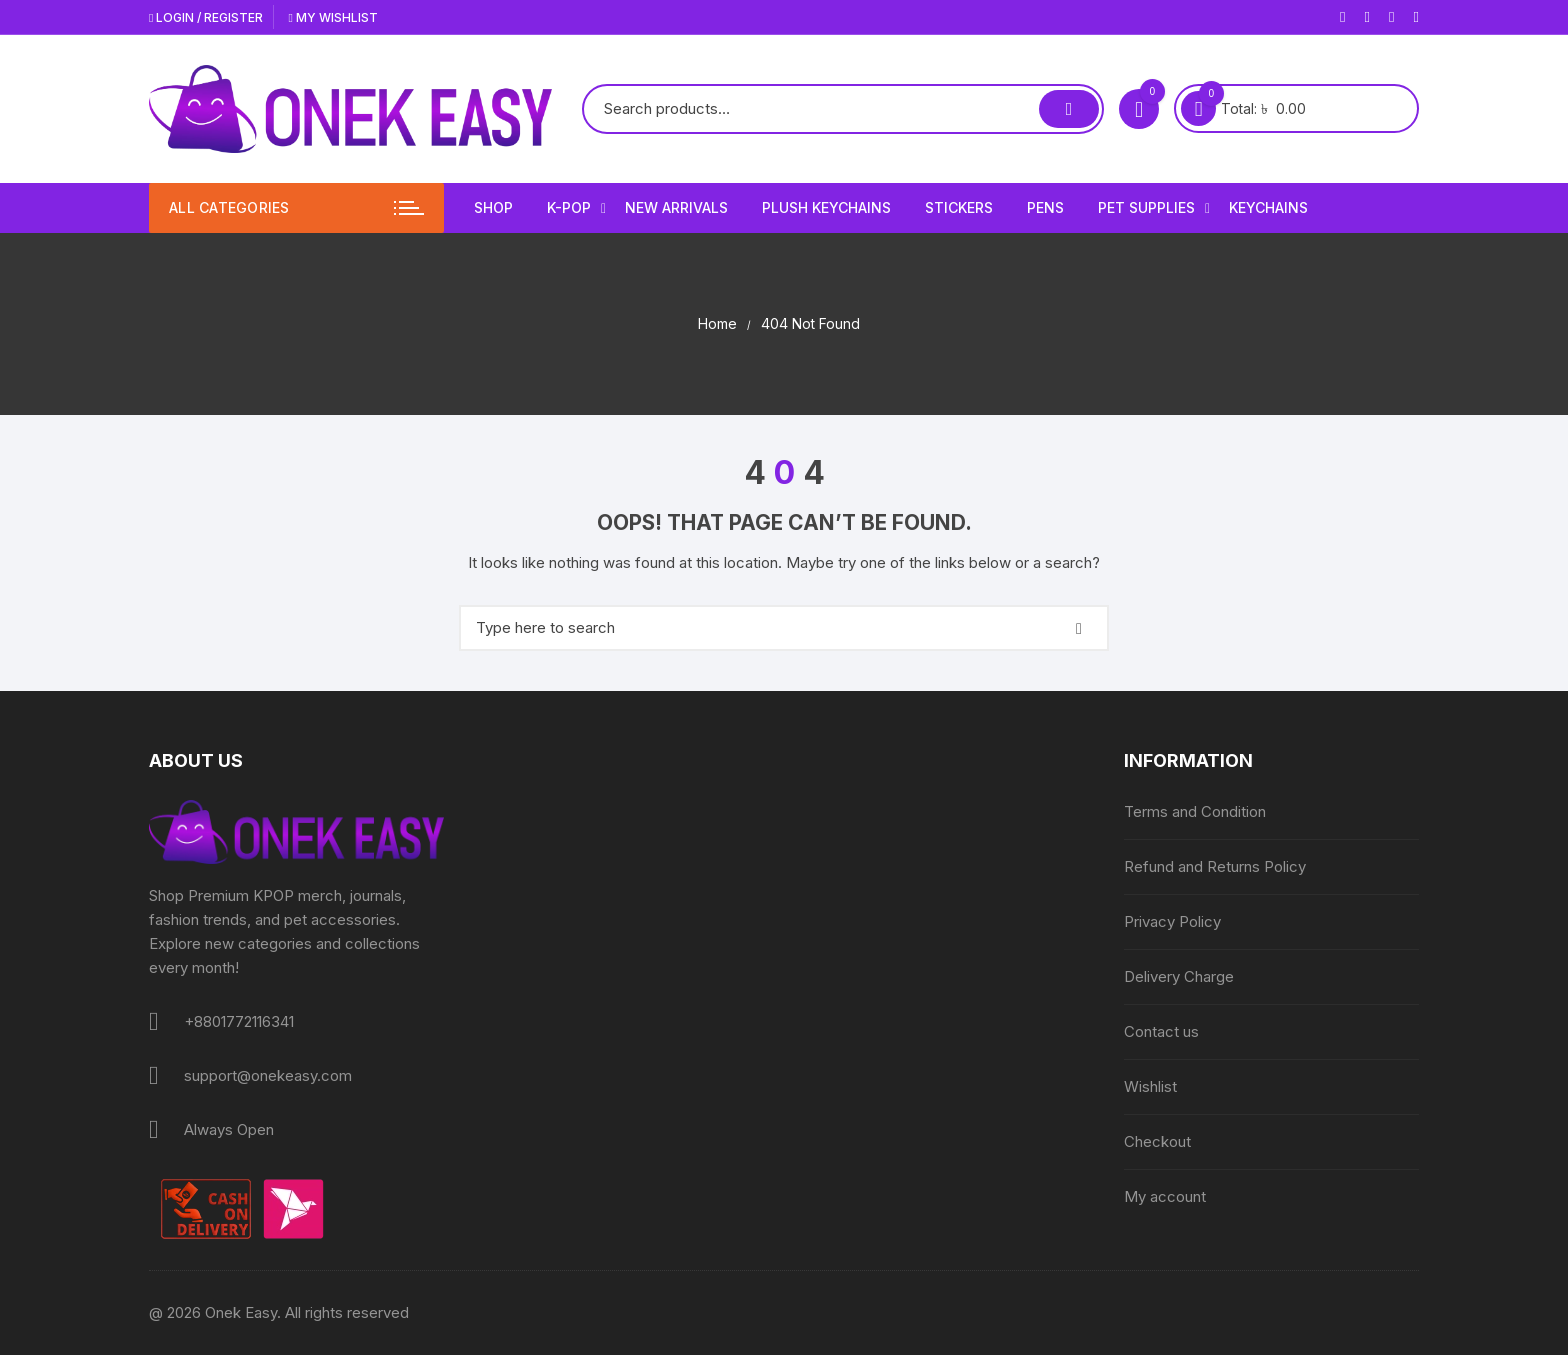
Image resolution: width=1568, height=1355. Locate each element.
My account (1165, 1196)
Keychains (1268, 207)
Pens (1045, 207)
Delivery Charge (1179, 976)
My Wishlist (332, 17)
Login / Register (206, 17)
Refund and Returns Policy (1215, 866)
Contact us (1161, 1031)
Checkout (1157, 1141)
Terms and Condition (1195, 811)
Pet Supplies (1154, 208)
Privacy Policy (1172, 921)
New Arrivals (676, 207)
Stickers (959, 207)
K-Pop (576, 208)
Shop (493, 207)
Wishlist (1150, 1086)
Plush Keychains (826, 207)
